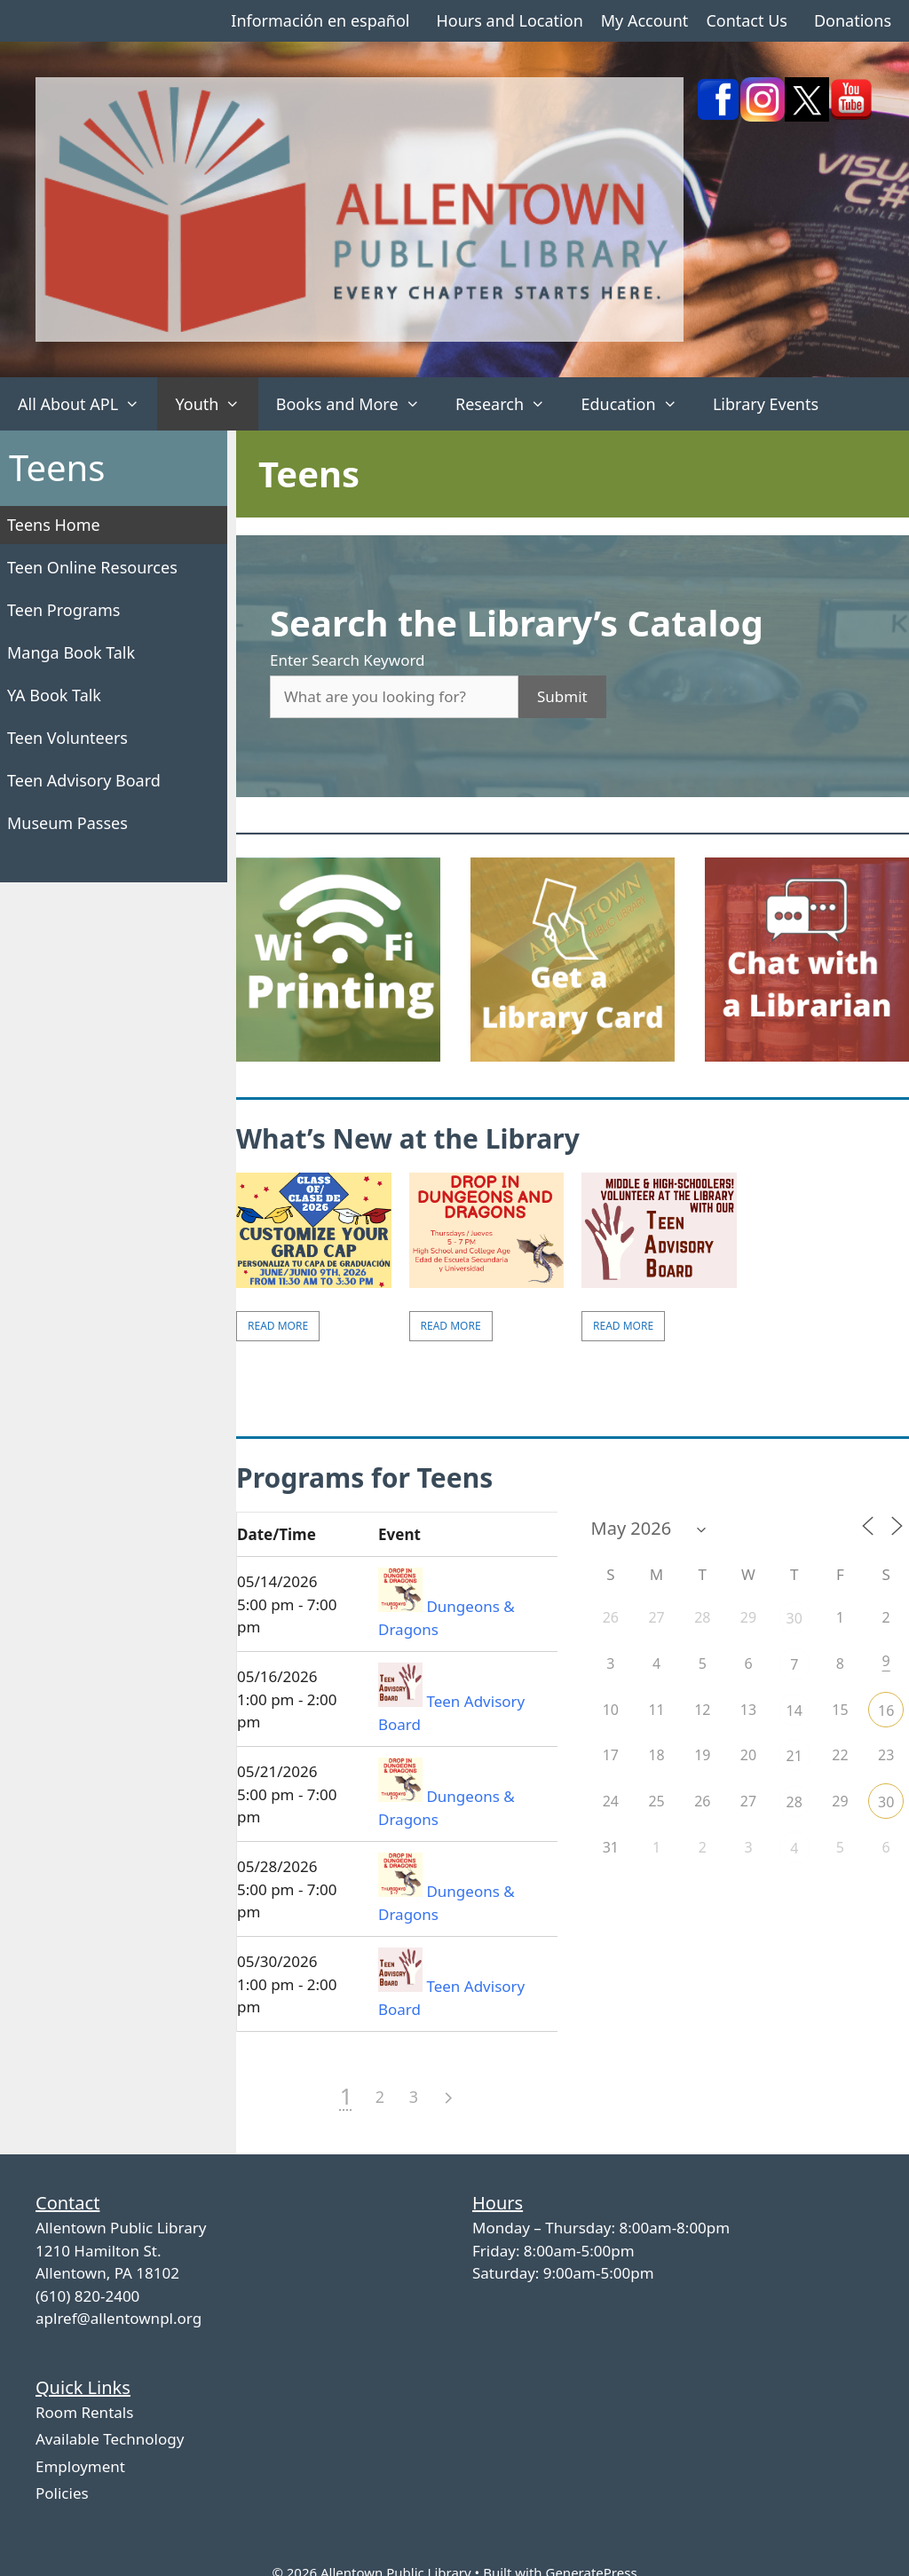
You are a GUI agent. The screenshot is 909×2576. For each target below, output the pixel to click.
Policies (62, 2493)
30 (794, 1618)
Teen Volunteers (67, 737)
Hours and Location (509, 20)
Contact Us (746, 20)
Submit (562, 696)
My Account (645, 20)
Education (638, 404)
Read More (278, 1325)
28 (794, 1802)
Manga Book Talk (71, 652)
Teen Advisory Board (84, 780)
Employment (80, 2466)
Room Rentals (84, 2412)
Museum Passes (67, 823)
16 (886, 1710)
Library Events (765, 404)
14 (794, 1710)
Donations (852, 20)
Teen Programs (63, 609)
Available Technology (110, 2439)
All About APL (87, 404)
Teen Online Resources (92, 567)
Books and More (357, 404)
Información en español (320, 20)
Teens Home (53, 524)
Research (509, 404)
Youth (216, 404)
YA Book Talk (54, 695)
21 (794, 1756)
